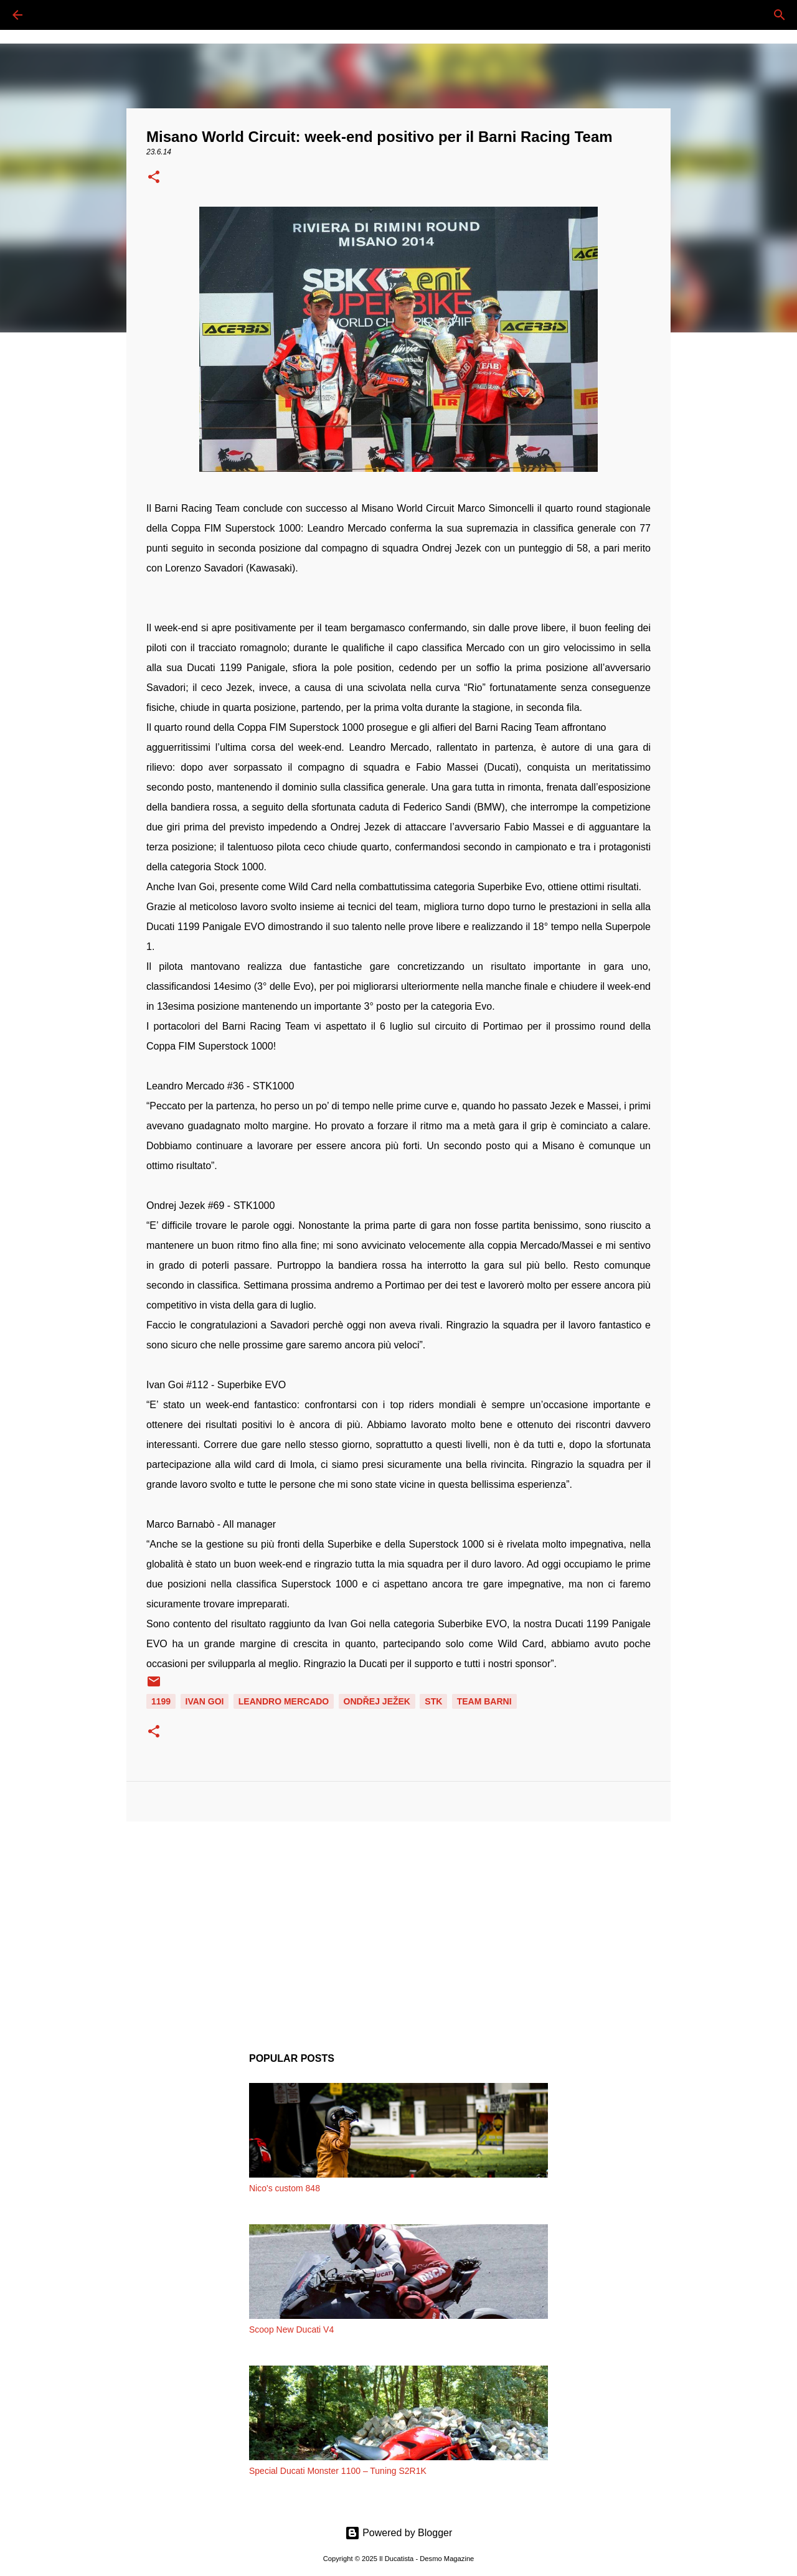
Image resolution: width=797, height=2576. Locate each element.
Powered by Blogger (399, 2532)
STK (433, 1701)
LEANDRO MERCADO (283, 1701)
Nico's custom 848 (284, 2188)
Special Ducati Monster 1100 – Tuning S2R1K (338, 2471)
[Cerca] (52, 15)
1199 (161, 1701)
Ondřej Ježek (377, 1701)
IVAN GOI (205, 1701)
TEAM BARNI (484, 1701)
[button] (153, 178)
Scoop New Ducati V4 (291, 2329)
